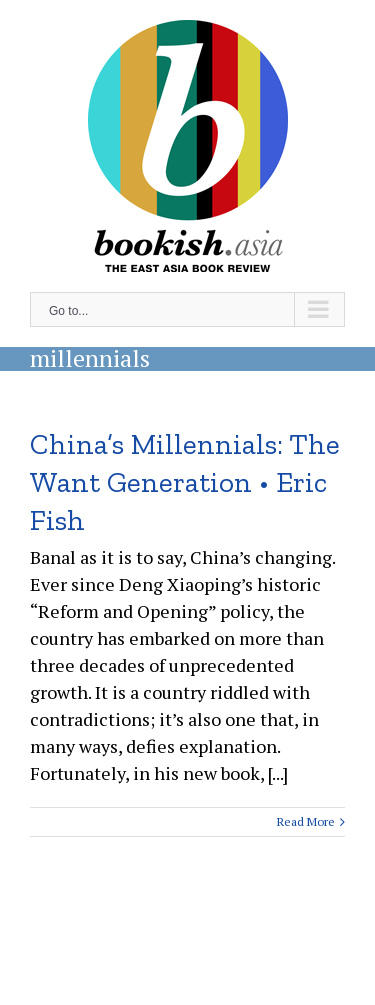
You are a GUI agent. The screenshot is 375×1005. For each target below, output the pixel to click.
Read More (306, 821)
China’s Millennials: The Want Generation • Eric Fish (185, 482)
